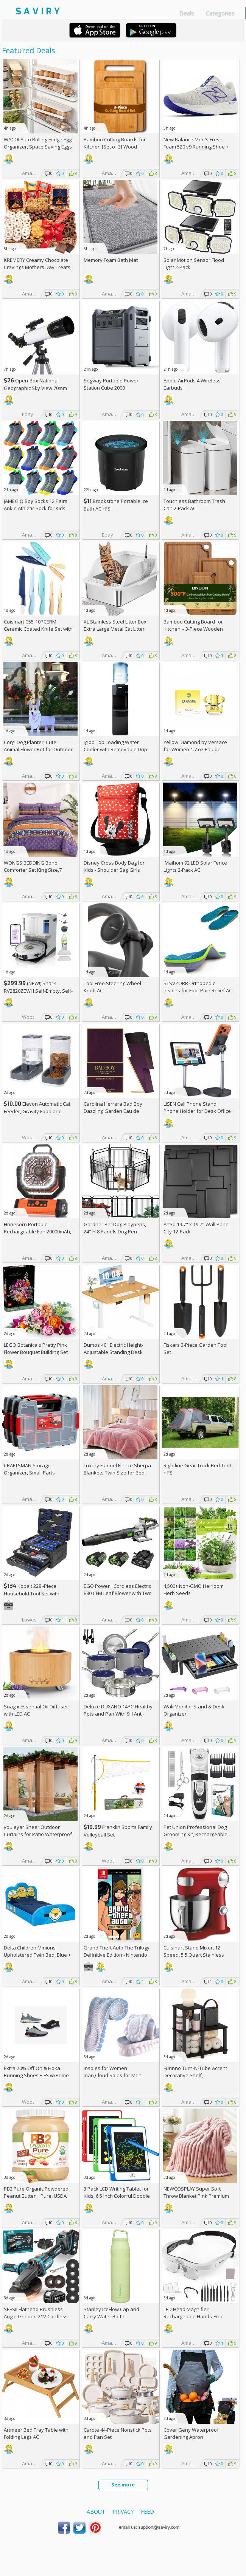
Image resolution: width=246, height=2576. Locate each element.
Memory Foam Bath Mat (111, 260)
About (96, 2511)
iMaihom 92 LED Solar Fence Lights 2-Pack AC (195, 866)
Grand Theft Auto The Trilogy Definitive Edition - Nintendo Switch (116, 1954)
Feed (147, 2511)
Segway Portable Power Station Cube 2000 (111, 384)
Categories (220, 13)
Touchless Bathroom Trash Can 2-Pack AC (194, 505)
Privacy (123, 2511)
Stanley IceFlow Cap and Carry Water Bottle (111, 2313)
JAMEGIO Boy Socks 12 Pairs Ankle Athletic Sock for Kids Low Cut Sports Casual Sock (35, 508)
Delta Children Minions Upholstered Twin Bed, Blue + (37, 1954)
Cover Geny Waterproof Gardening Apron (191, 2433)
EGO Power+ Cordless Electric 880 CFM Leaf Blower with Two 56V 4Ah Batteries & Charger (118, 1593)
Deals (186, 13)
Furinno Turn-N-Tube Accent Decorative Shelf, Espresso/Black (195, 2075)
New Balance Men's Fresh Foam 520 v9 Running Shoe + (196, 146)
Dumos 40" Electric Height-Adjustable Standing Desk (113, 1348)
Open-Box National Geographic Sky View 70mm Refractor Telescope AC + (35, 388)
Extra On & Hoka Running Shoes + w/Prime (36, 2072)
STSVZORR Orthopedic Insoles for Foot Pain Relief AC (197, 987)
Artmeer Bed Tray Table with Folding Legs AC (36, 2433)
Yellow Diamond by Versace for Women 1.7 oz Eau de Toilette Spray (195, 749)
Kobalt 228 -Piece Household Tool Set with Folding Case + (31, 1593)
